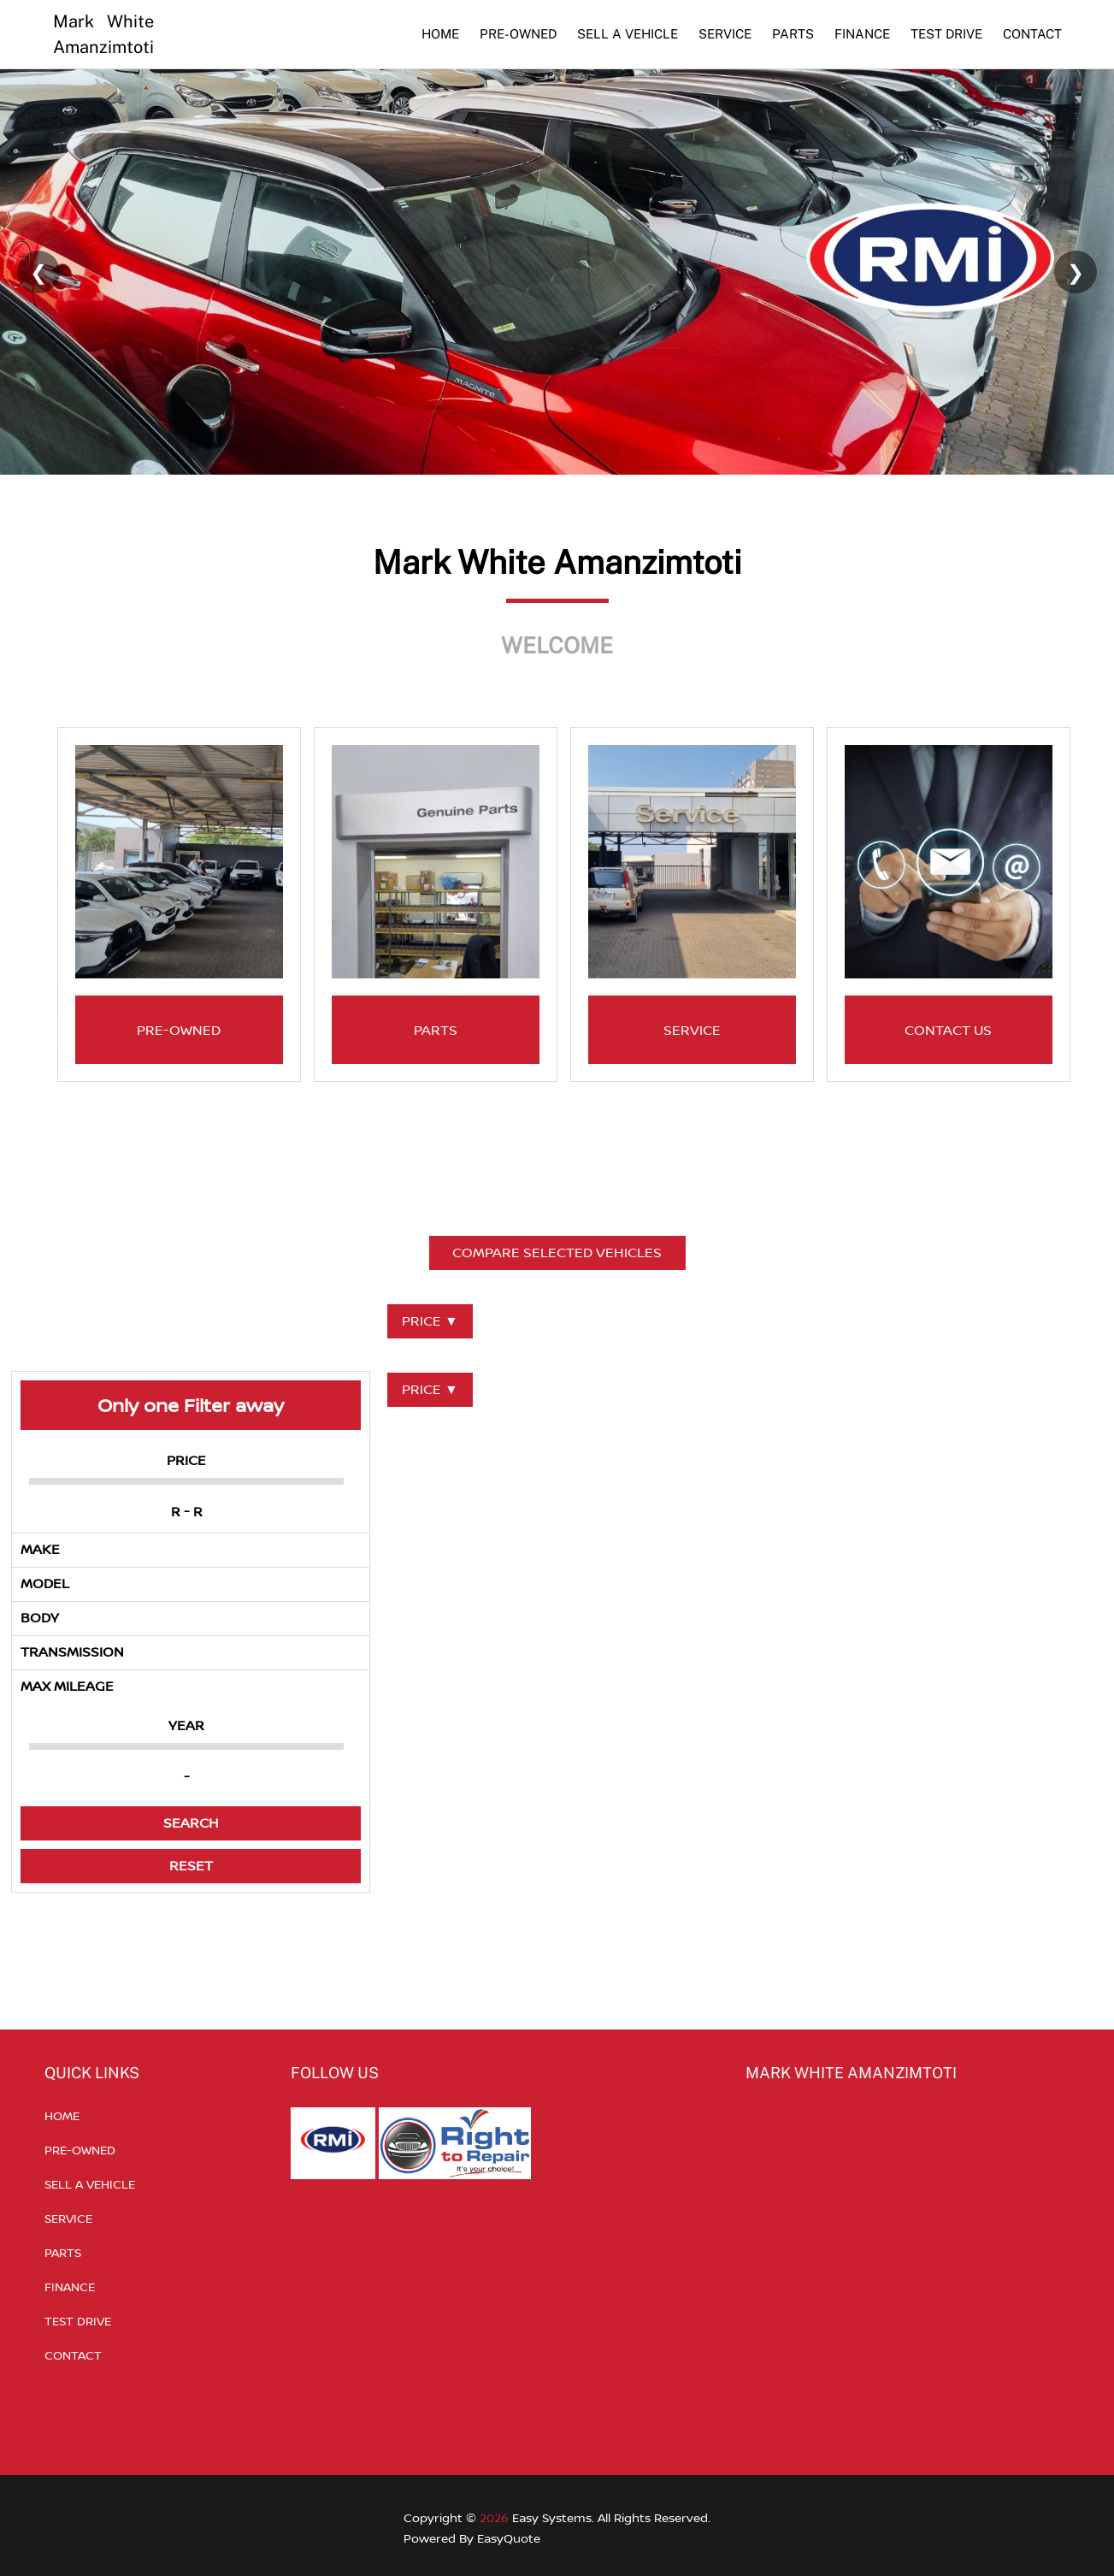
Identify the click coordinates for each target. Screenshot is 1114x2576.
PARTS (793, 34)
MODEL (45, 1583)
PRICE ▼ (430, 1320)
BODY (40, 1617)
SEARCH (191, 1822)
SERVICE (725, 34)
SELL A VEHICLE (627, 34)
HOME (440, 34)
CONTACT (1032, 34)
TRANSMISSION (72, 1651)
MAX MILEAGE (67, 1685)
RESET (191, 1865)
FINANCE (862, 34)
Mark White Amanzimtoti (103, 34)
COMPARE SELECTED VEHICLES (557, 1252)
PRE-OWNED (518, 34)
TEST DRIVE (946, 34)
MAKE (40, 1548)
